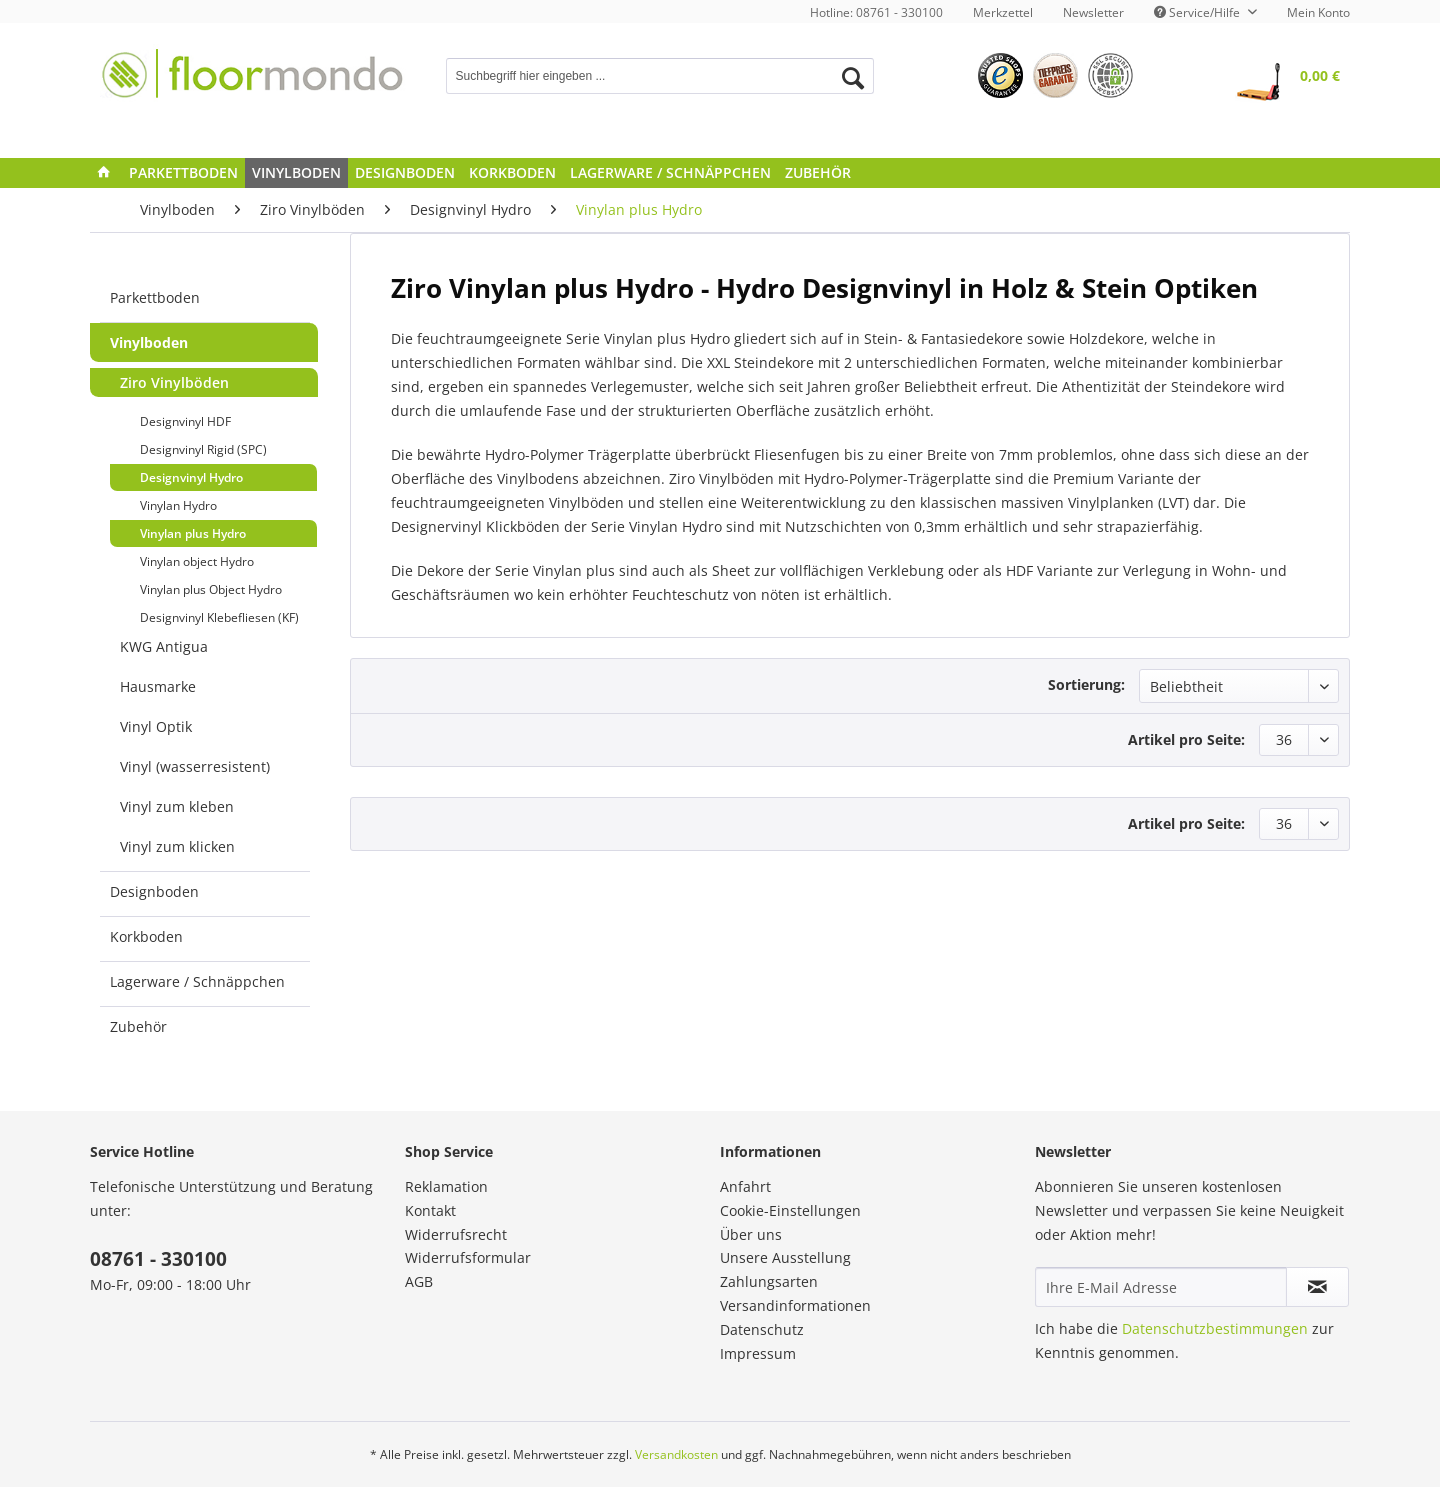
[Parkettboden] (183, 173)
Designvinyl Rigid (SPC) (203, 449)
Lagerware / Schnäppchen (197, 981)
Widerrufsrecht (456, 1234)
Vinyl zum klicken (177, 846)
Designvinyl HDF (185, 421)
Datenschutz (762, 1329)
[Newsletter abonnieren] (1317, 1287)
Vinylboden (149, 342)
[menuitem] (1003, 12)
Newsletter (1093, 12)
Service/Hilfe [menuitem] (1198, 12)
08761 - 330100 (158, 1259)
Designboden (154, 891)
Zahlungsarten (769, 1281)
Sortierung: (1086, 684)
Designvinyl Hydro (191, 477)
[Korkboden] (512, 173)
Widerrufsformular (468, 1257)
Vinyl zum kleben (177, 806)
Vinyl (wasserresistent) (195, 766)
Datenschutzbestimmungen (1215, 1328)
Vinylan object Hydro (197, 561)
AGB (419, 1281)
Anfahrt (745, 1186)
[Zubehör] (818, 173)
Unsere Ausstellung (785, 1257)
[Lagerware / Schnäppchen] (670, 173)
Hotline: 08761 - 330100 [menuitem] (876, 12)
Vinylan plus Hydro (193, 533)
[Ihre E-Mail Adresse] (1161, 1287)
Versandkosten (676, 1454)
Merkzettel (1003, 12)
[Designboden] (405, 173)
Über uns (751, 1234)
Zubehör (138, 1026)
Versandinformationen (795, 1305)
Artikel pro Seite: (1186, 739)
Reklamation (446, 1186)
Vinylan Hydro (178, 505)
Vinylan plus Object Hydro (211, 589)
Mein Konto (1318, 12)
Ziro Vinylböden (174, 382)
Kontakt (430, 1210)
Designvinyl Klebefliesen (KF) (219, 617)
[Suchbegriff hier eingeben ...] (660, 76)
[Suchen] (853, 78)
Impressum (758, 1353)
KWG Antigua (164, 646)
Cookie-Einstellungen (790, 1210)
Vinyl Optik (156, 726)
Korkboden (146, 936)
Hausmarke (158, 686)
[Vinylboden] (296, 173)
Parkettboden (155, 297)
